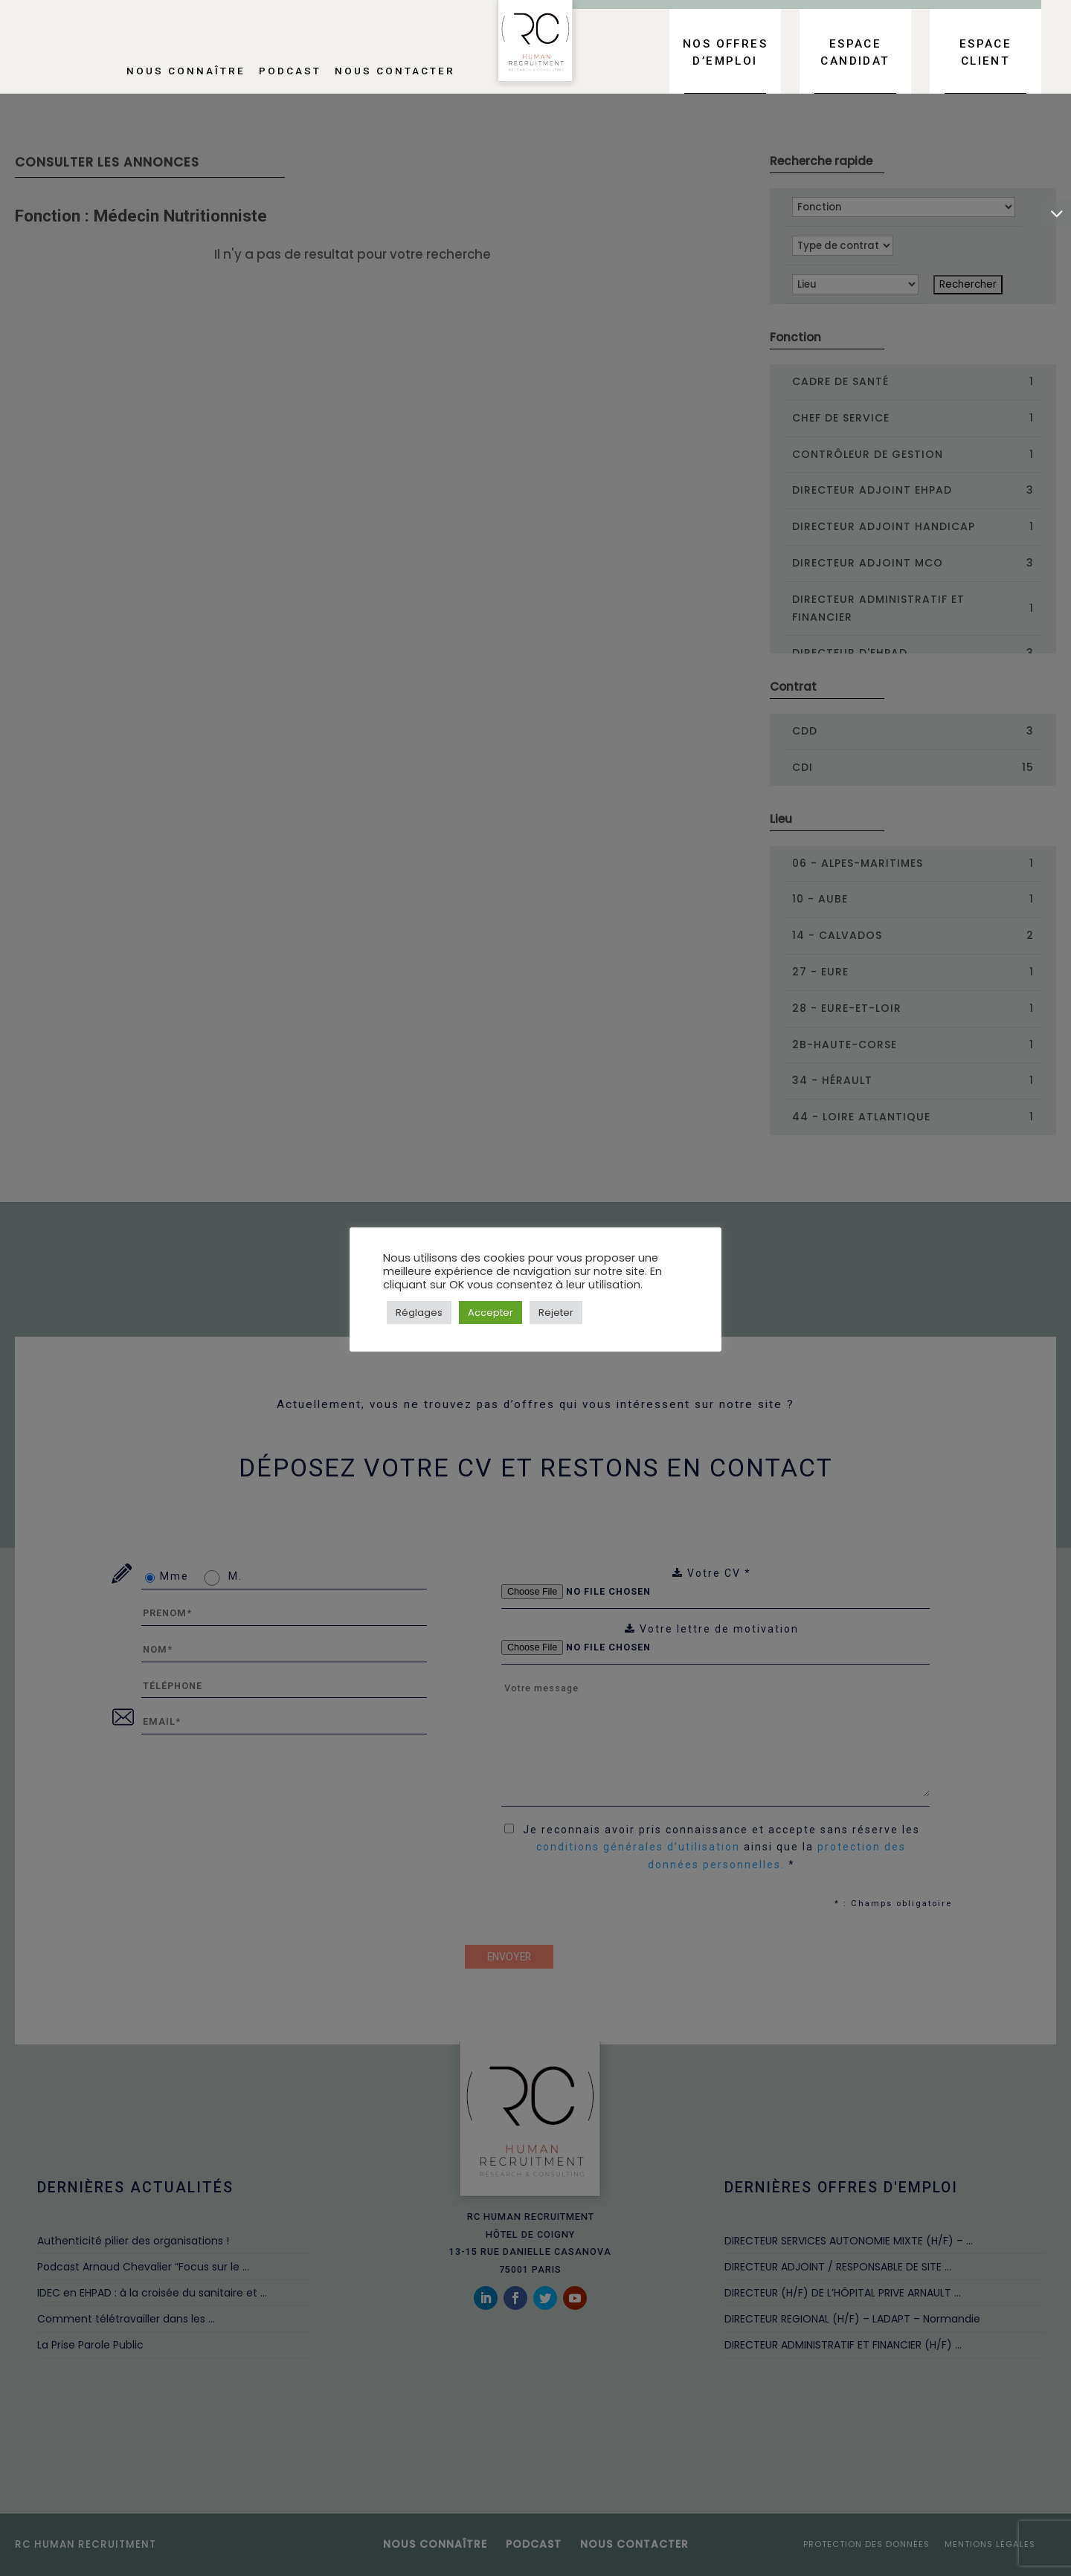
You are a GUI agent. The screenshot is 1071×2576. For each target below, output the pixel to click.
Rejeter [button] (555, 1312)
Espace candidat (855, 52)
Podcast (290, 71)
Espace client (985, 52)
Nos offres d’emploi (725, 52)
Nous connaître (185, 71)
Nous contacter (395, 71)
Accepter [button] (490, 1312)
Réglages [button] (419, 1312)
